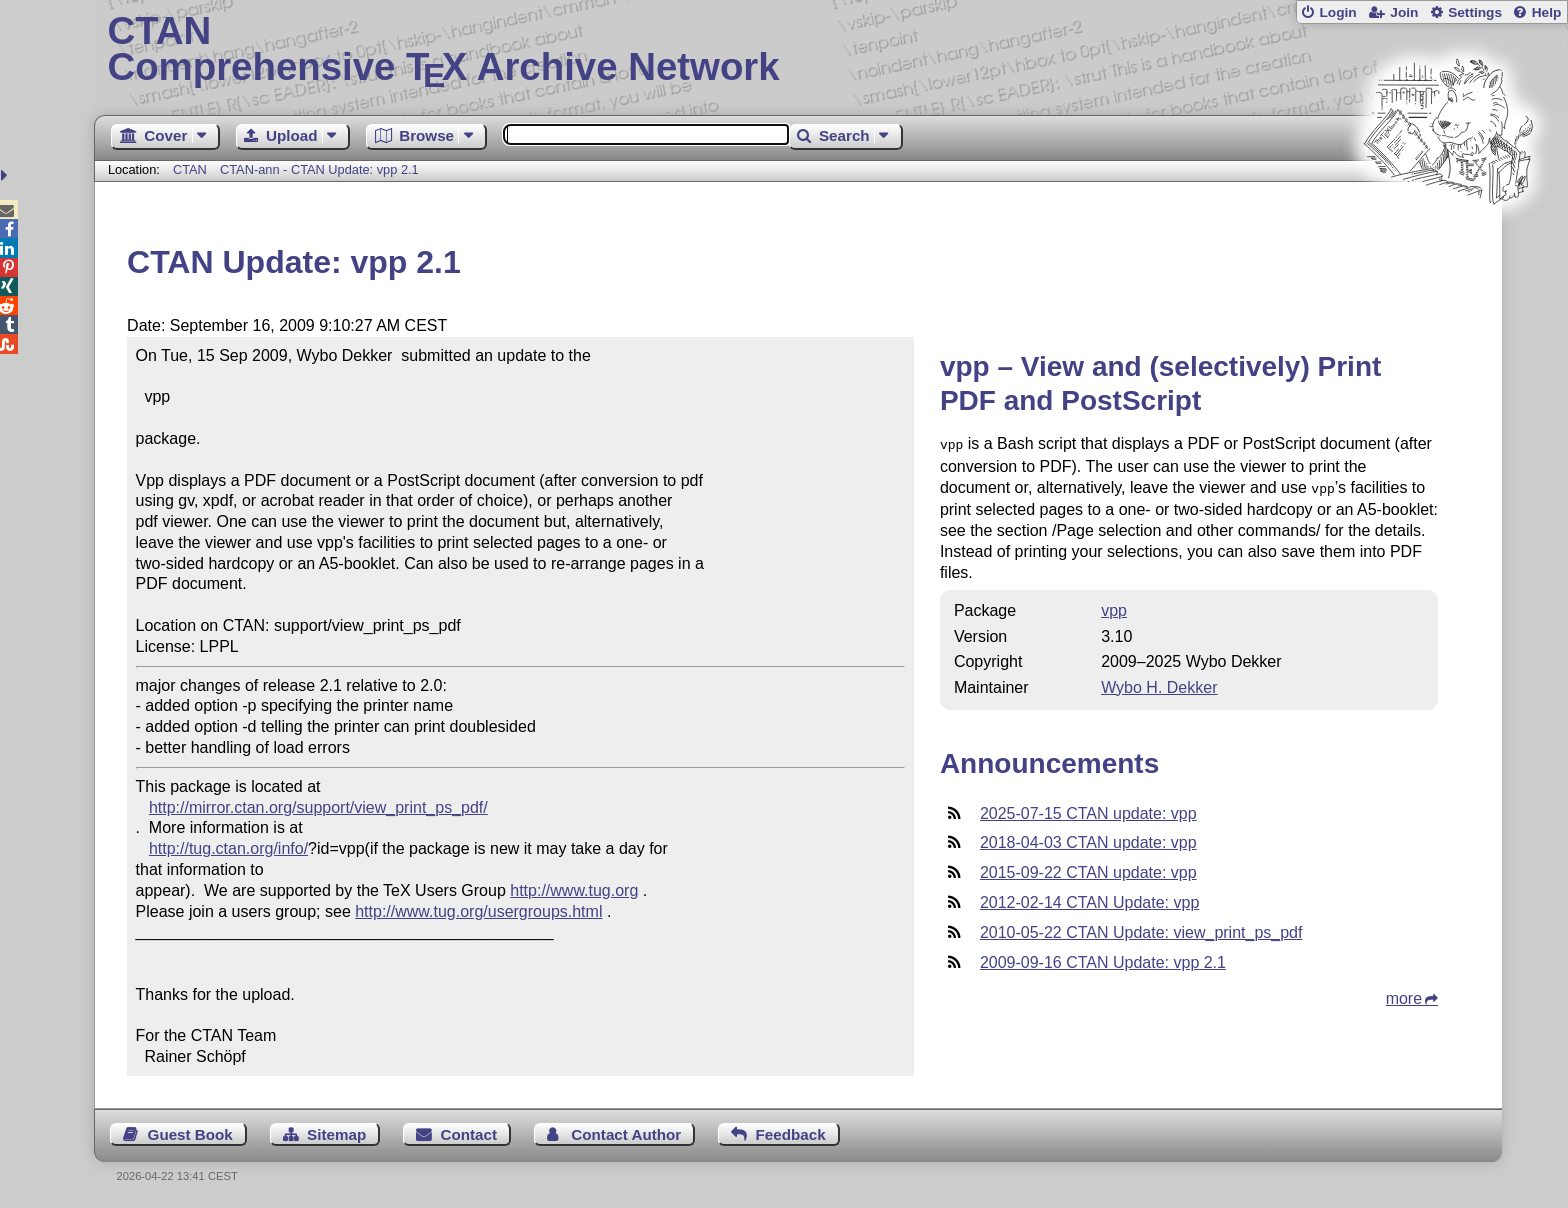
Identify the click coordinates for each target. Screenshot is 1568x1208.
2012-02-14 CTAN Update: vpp (1089, 898)
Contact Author (626, 1134)
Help (1547, 12)
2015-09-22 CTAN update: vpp (1088, 868)
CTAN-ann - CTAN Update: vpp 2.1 (319, 169)
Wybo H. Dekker (1159, 683)
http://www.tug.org (574, 890)
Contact (469, 1134)
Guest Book (190, 1134)
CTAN (190, 169)
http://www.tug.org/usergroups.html (478, 911)
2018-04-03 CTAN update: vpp (1088, 838)
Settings (1475, 12)
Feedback (791, 1134)
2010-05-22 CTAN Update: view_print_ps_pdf (1141, 928)
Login (1337, 12)
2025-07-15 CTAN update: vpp (1088, 809)
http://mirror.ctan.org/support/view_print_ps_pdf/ (318, 807)
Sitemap (336, 1134)
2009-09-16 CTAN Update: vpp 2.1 (1103, 958)
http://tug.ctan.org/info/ (228, 848)
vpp (1114, 606)
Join (1404, 12)
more (1404, 994)
